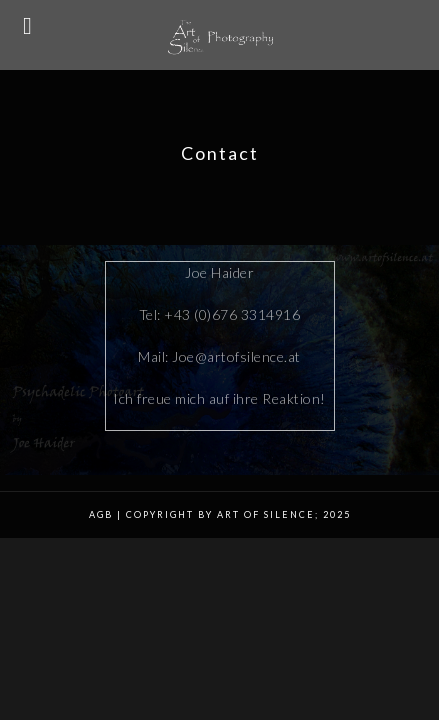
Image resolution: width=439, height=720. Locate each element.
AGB (101, 516)
